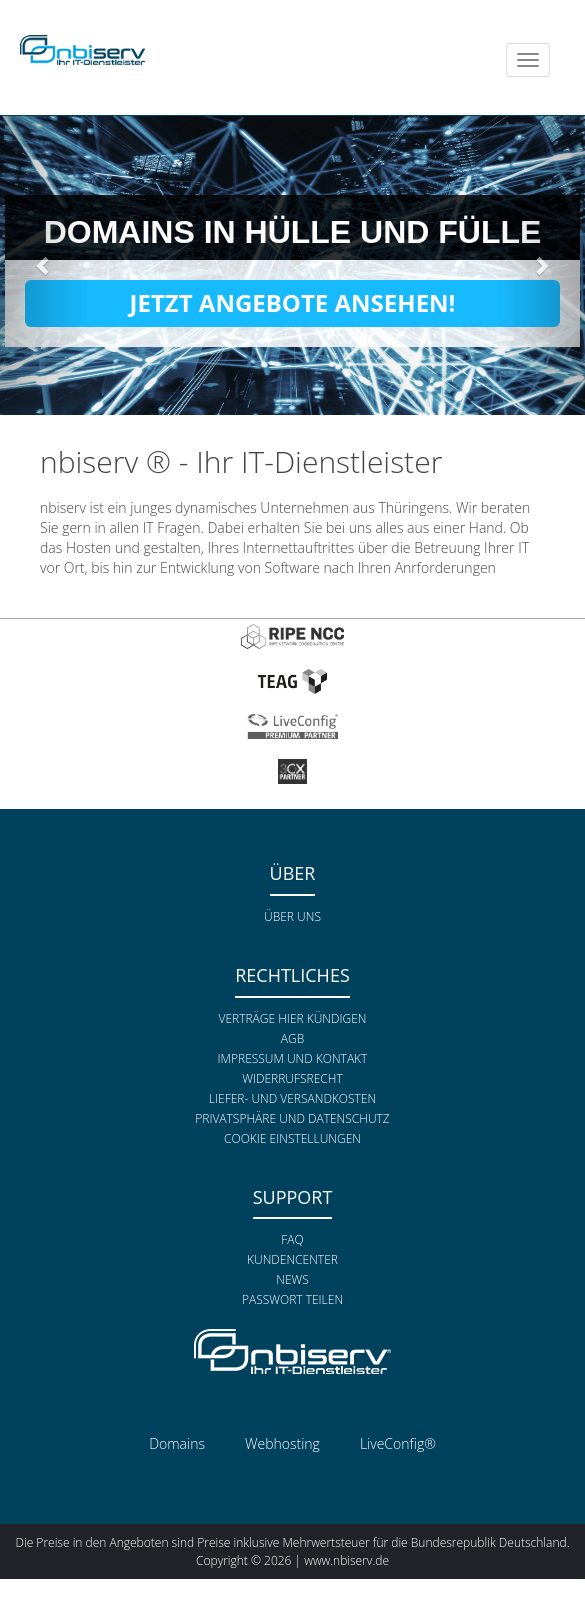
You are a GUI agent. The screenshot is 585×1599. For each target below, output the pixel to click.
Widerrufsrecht (292, 1078)
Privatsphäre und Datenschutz (292, 1118)
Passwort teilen (292, 1299)
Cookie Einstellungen (292, 1138)
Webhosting (282, 1443)
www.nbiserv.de (346, 1560)
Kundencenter (292, 1259)
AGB (292, 1038)
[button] (44, 265)
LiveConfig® (398, 1443)
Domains (177, 1443)
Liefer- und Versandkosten (292, 1098)
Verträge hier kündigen (293, 1018)
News (292, 1279)
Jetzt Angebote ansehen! (293, 302)
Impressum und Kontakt (293, 1058)
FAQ (292, 1239)
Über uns (292, 916)
